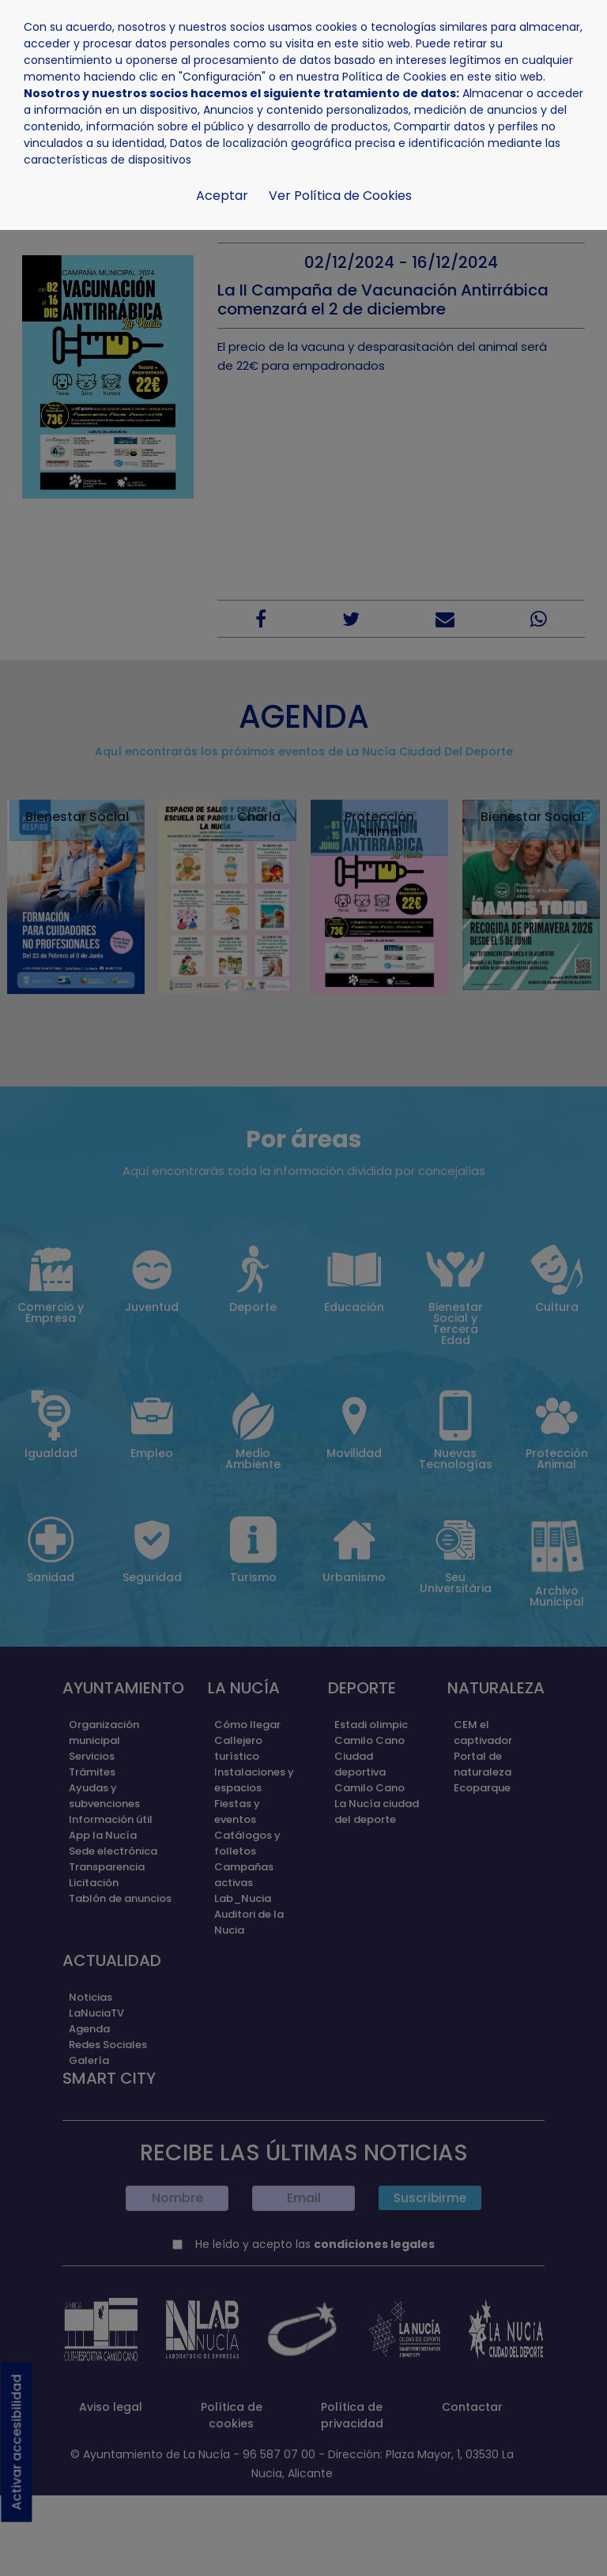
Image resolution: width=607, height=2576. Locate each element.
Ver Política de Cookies (340, 195)
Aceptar (222, 195)
